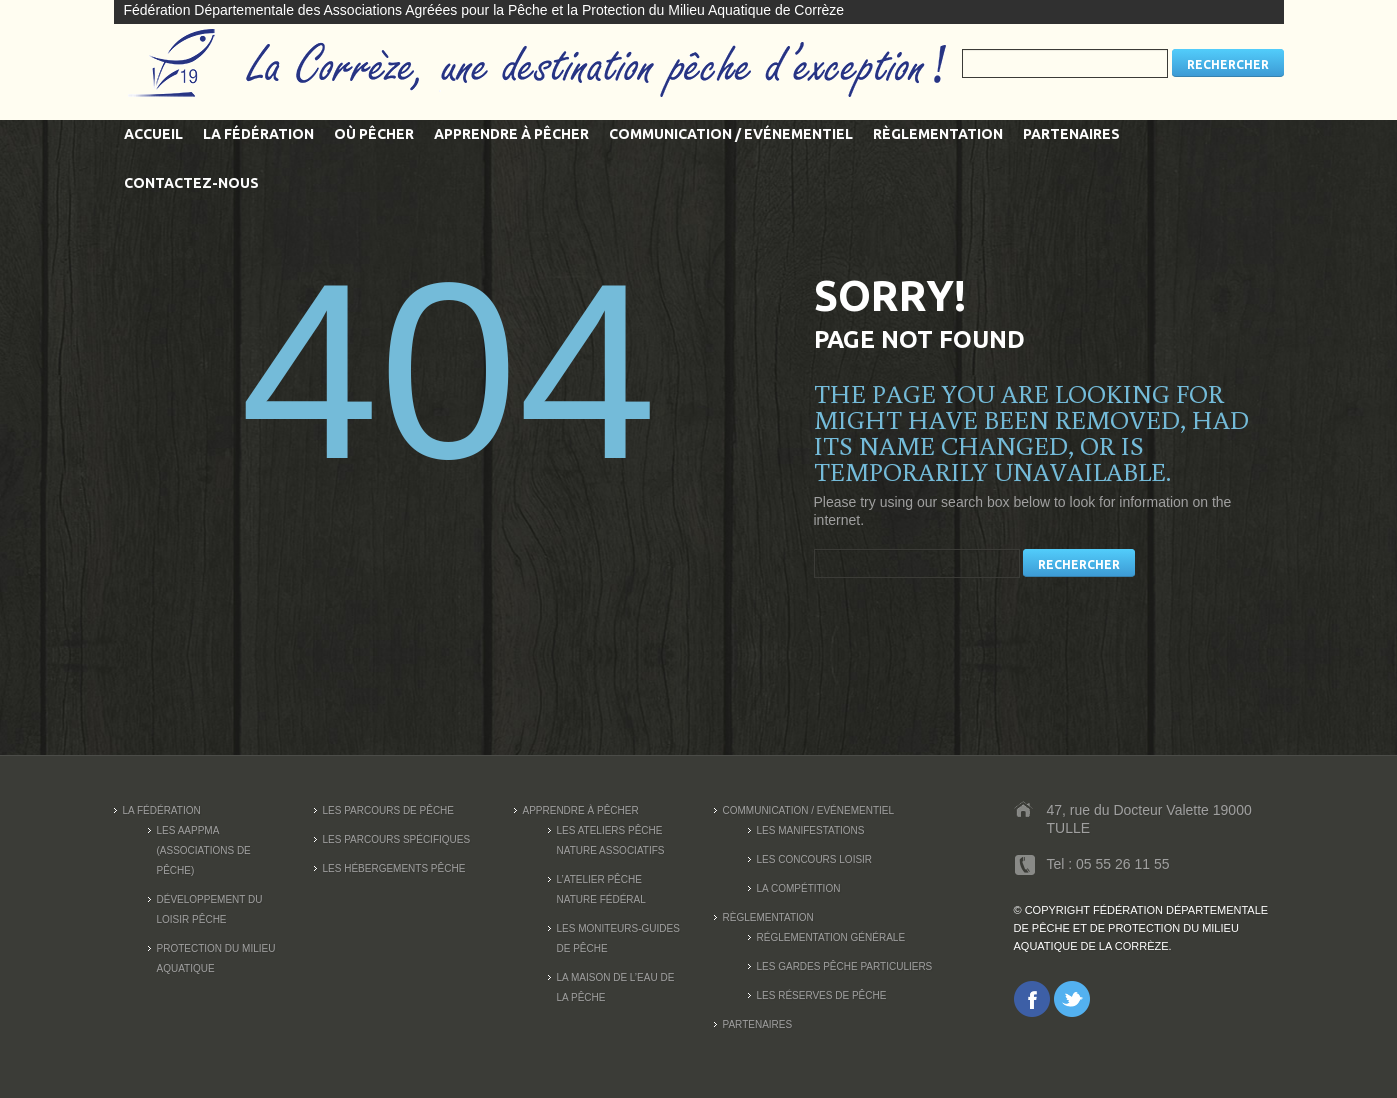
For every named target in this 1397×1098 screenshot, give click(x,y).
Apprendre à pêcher (511, 134)
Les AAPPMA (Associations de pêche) (204, 850)
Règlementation (938, 134)
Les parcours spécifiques (397, 839)
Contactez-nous (191, 183)
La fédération (258, 134)
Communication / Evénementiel (731, 134)
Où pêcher (374, 134)
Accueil (153, 134)
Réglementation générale (831, 937)
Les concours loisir (815, 859)
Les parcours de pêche (389, 810)
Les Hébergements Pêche (394, 868)
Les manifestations (811, 830)
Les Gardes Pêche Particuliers (845, 966)
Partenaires (1071, 134)
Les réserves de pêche (822, 995)
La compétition (799, 888)
